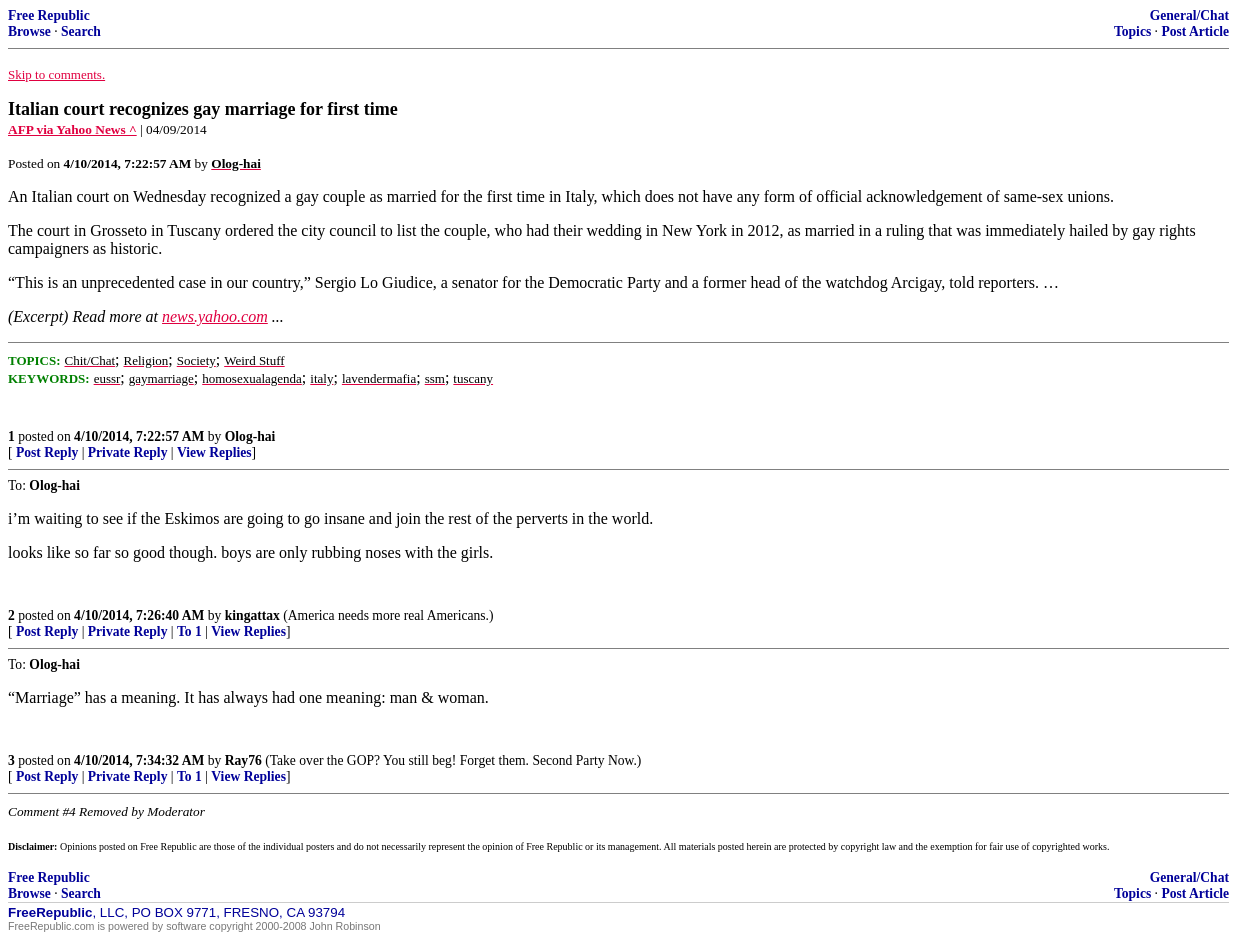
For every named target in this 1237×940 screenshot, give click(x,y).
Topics (1132, 31)
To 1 (189, 631)
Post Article (1195, 31)
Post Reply (47, 452)
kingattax (252, 615)
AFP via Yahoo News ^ (72, 129)
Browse (29, 31)
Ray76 (243, 760)
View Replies (214, 452)
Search (81, 31)
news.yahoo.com (215, 316)
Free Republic (49, 15)
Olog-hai (250, 436)
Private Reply (128, 452)
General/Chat (1189, 15)
